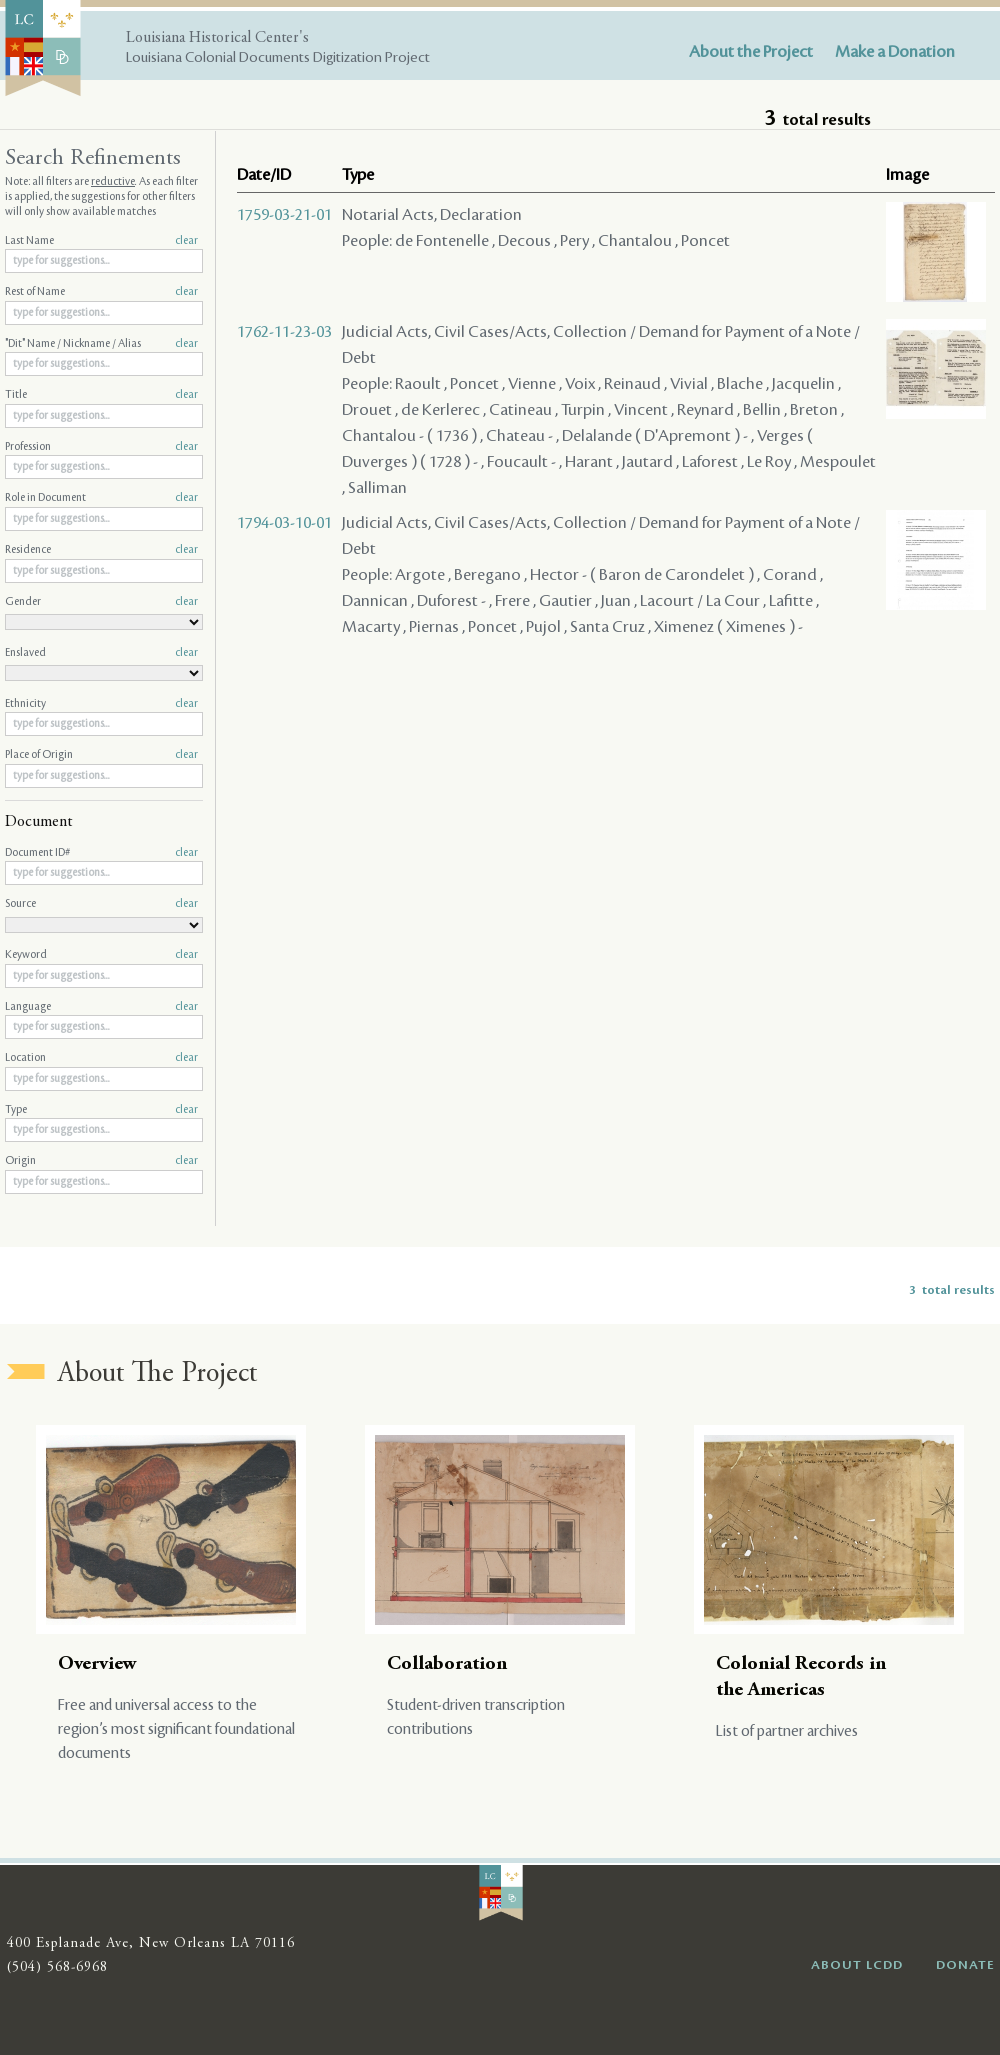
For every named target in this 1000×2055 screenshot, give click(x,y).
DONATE (965, 1965)
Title (101, 395)
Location (101, 1058)
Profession (101, 447)
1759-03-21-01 (284, 215)
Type (101, 1110)
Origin (101, 1161)
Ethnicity (101, 704)
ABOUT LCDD (857, 1965)
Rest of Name (101, 292)
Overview (97, 1664)
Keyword (101, 955)
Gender (101, 602)
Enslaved (101, 653)
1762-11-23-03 (284, 332)
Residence (101, 550)
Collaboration (447, 1664)
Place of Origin (101, 755)
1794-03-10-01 (284, 523)
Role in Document (101, 498)
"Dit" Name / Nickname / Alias (101, 344)
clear (186, 241)
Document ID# (101, 853)
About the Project (751, 52)
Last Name (101, 241)
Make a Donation (895, 52)
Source (101, 904)
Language (101, 1007)
